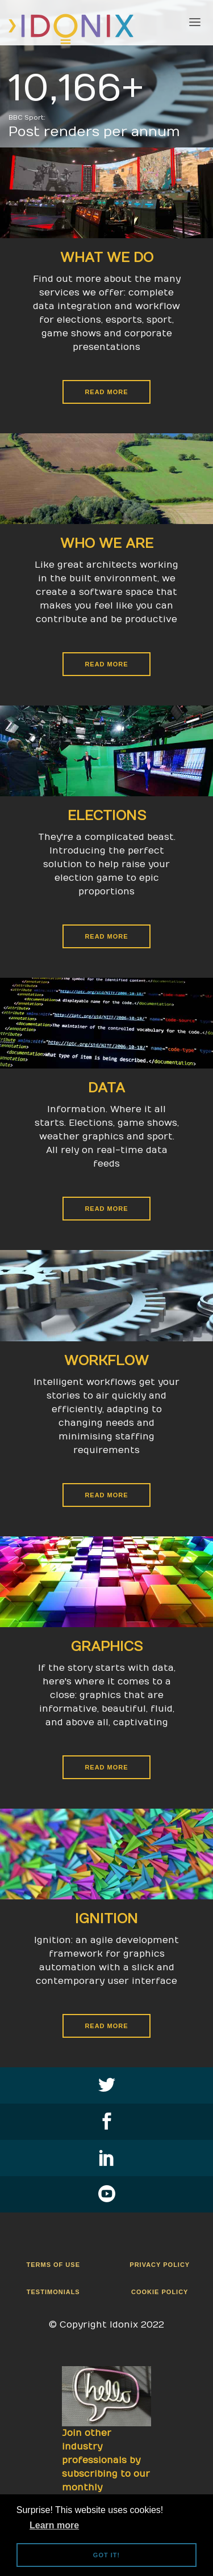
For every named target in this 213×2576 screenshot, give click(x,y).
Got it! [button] (106, 2555)
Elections (107, 816)
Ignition (106, 1919)
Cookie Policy (159, 2291)
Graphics (107, 1646)
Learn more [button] (54, 2525)
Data (106, 1088)
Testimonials (53, 2291)
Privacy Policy (160, 2264)
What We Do (106, 257)
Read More (106, 391)
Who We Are (106, 543)
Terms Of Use (53, 2264)
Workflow (106, 1361)
